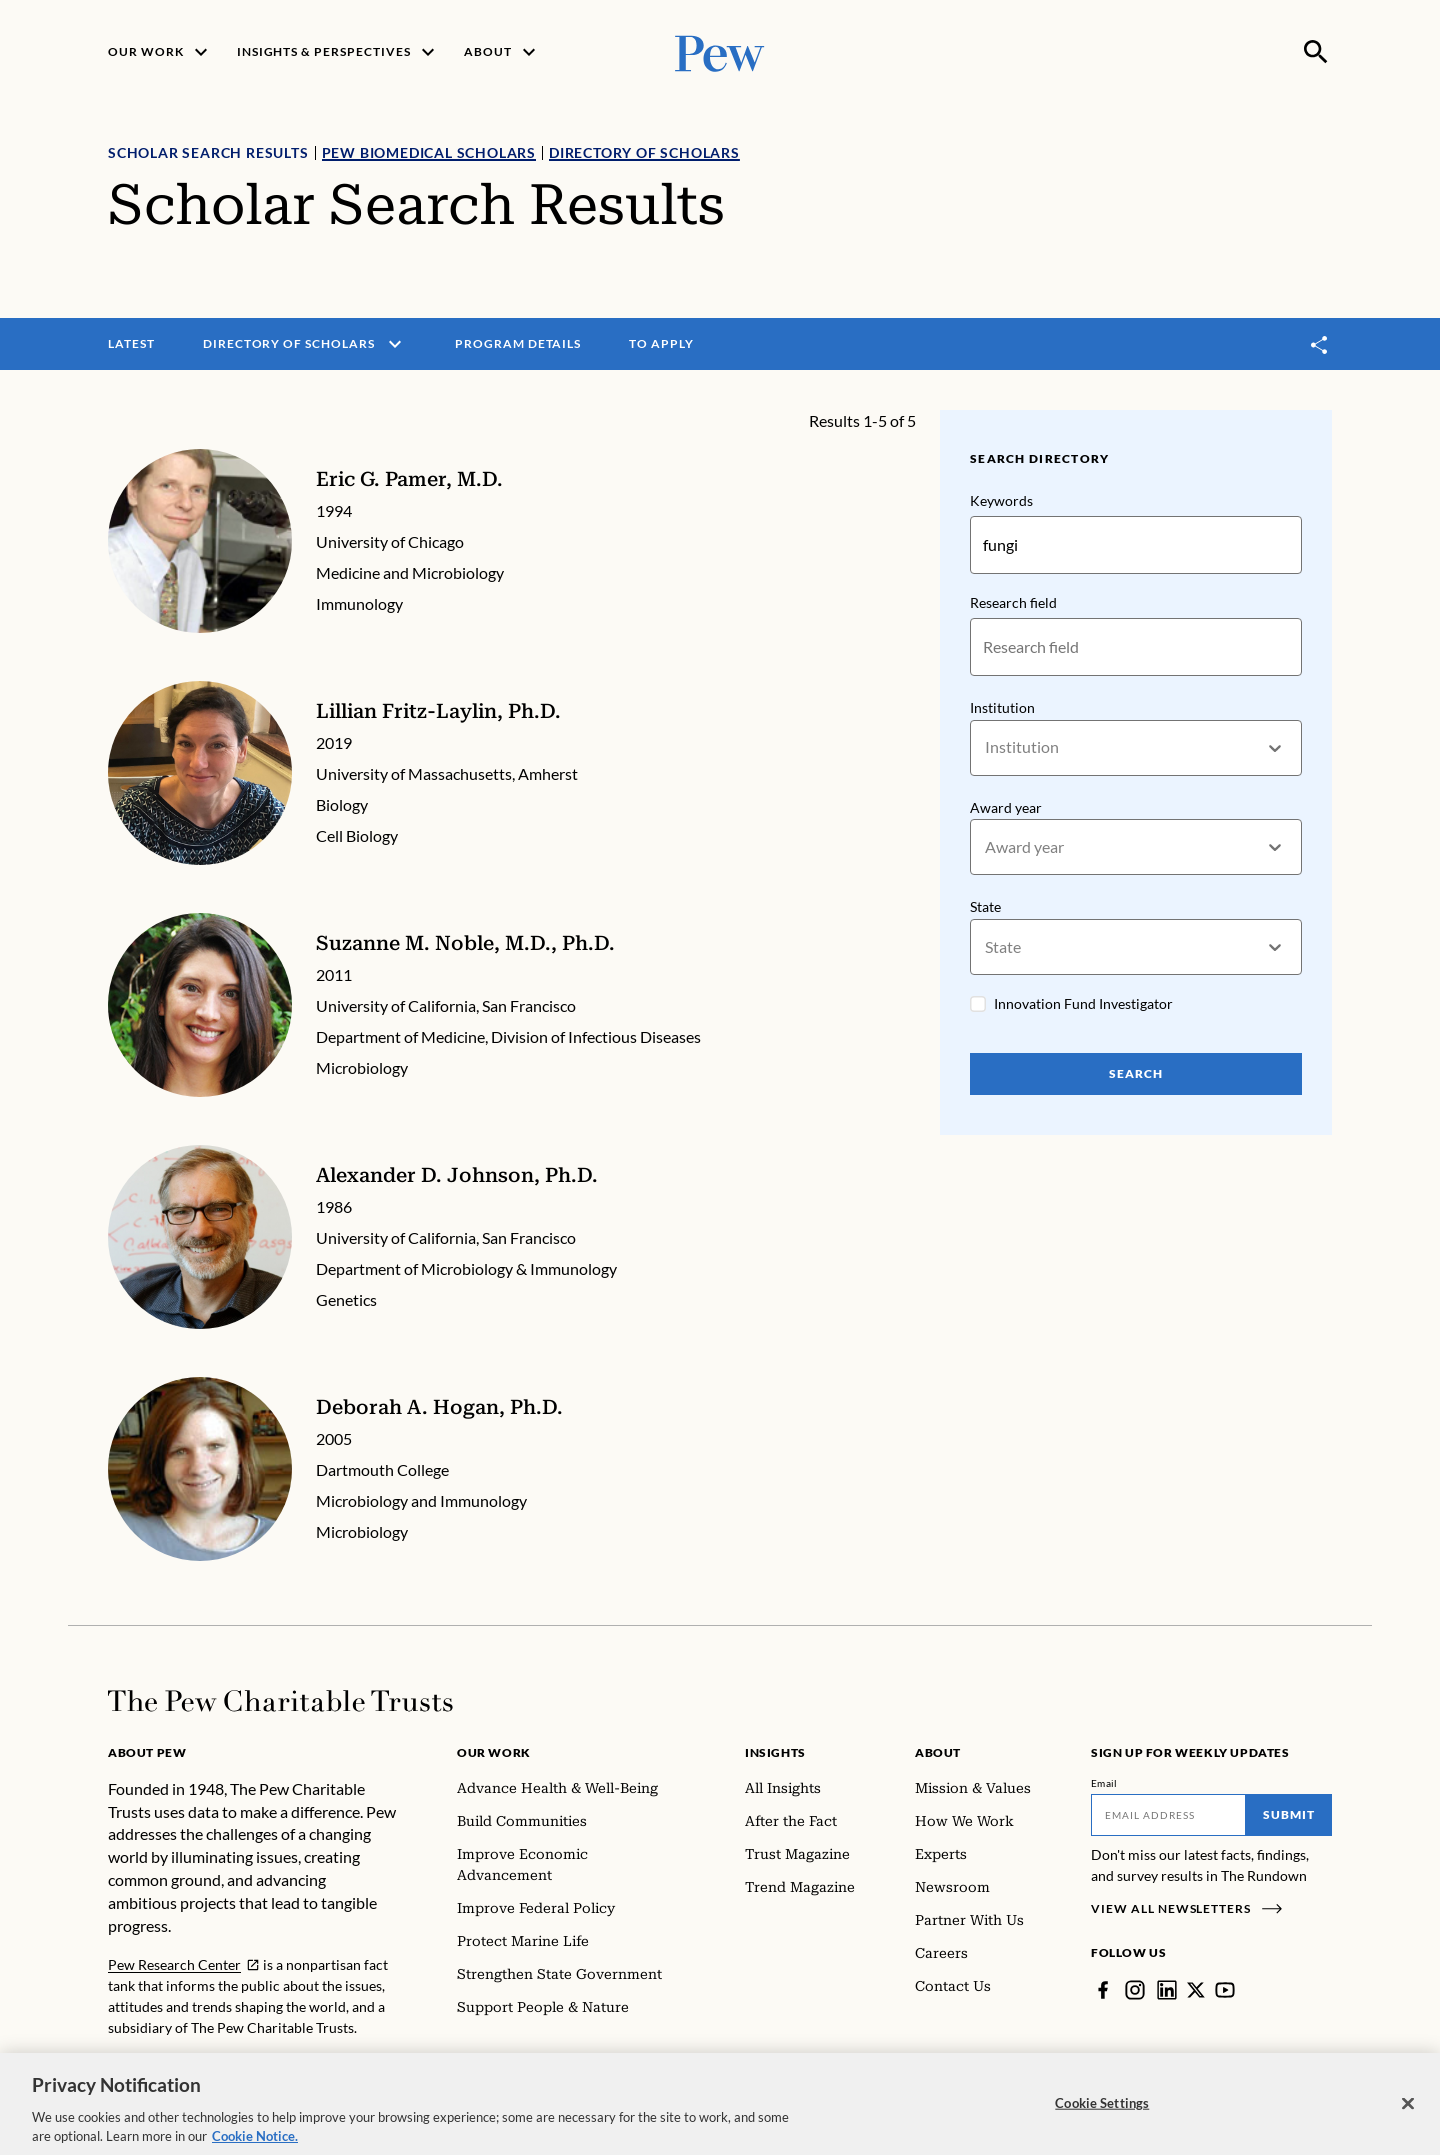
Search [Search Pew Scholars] (1136, 1073)
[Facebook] (1103, 1990)
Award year (1006, 807)
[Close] (1408, 2117)
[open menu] (395, 344)
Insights (775, 1752)
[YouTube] (1225, 1990)
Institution (1002, 707)
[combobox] (986, 747)
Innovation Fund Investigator (1083, 1003)
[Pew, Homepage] (720, 51)
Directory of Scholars (644, 152)
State (985, 907)
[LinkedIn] (1167, 1990)
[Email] (1168, 1815)
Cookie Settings (1102, 2116)
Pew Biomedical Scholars (429, 152)
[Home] (280, 1701)
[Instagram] (1135, 1990)
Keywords (1001, 500)
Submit (1289, 1814)
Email (1104, 1783)
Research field (1013, 602)
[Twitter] (1196, 1990)
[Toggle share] (1320, 344)
